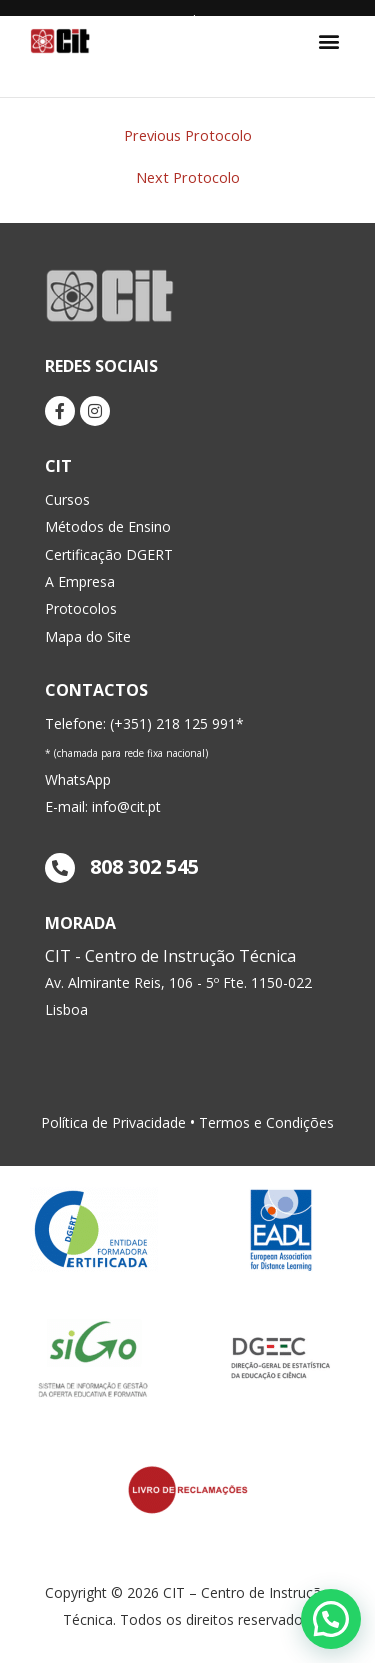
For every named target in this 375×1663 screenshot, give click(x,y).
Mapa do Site (88, 636)
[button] (328, 40)
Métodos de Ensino (108, 526)
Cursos (67, 499)
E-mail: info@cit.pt (103, 806)
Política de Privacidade (113, 1122)
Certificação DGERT (109, 554)
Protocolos (81, 608)
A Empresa (80, 581)
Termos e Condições (266, 1122)
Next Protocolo (188, 177)
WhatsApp (78, 779)
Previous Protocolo (188, 135)
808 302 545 (122, 866)
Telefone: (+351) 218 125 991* (144, 723)
